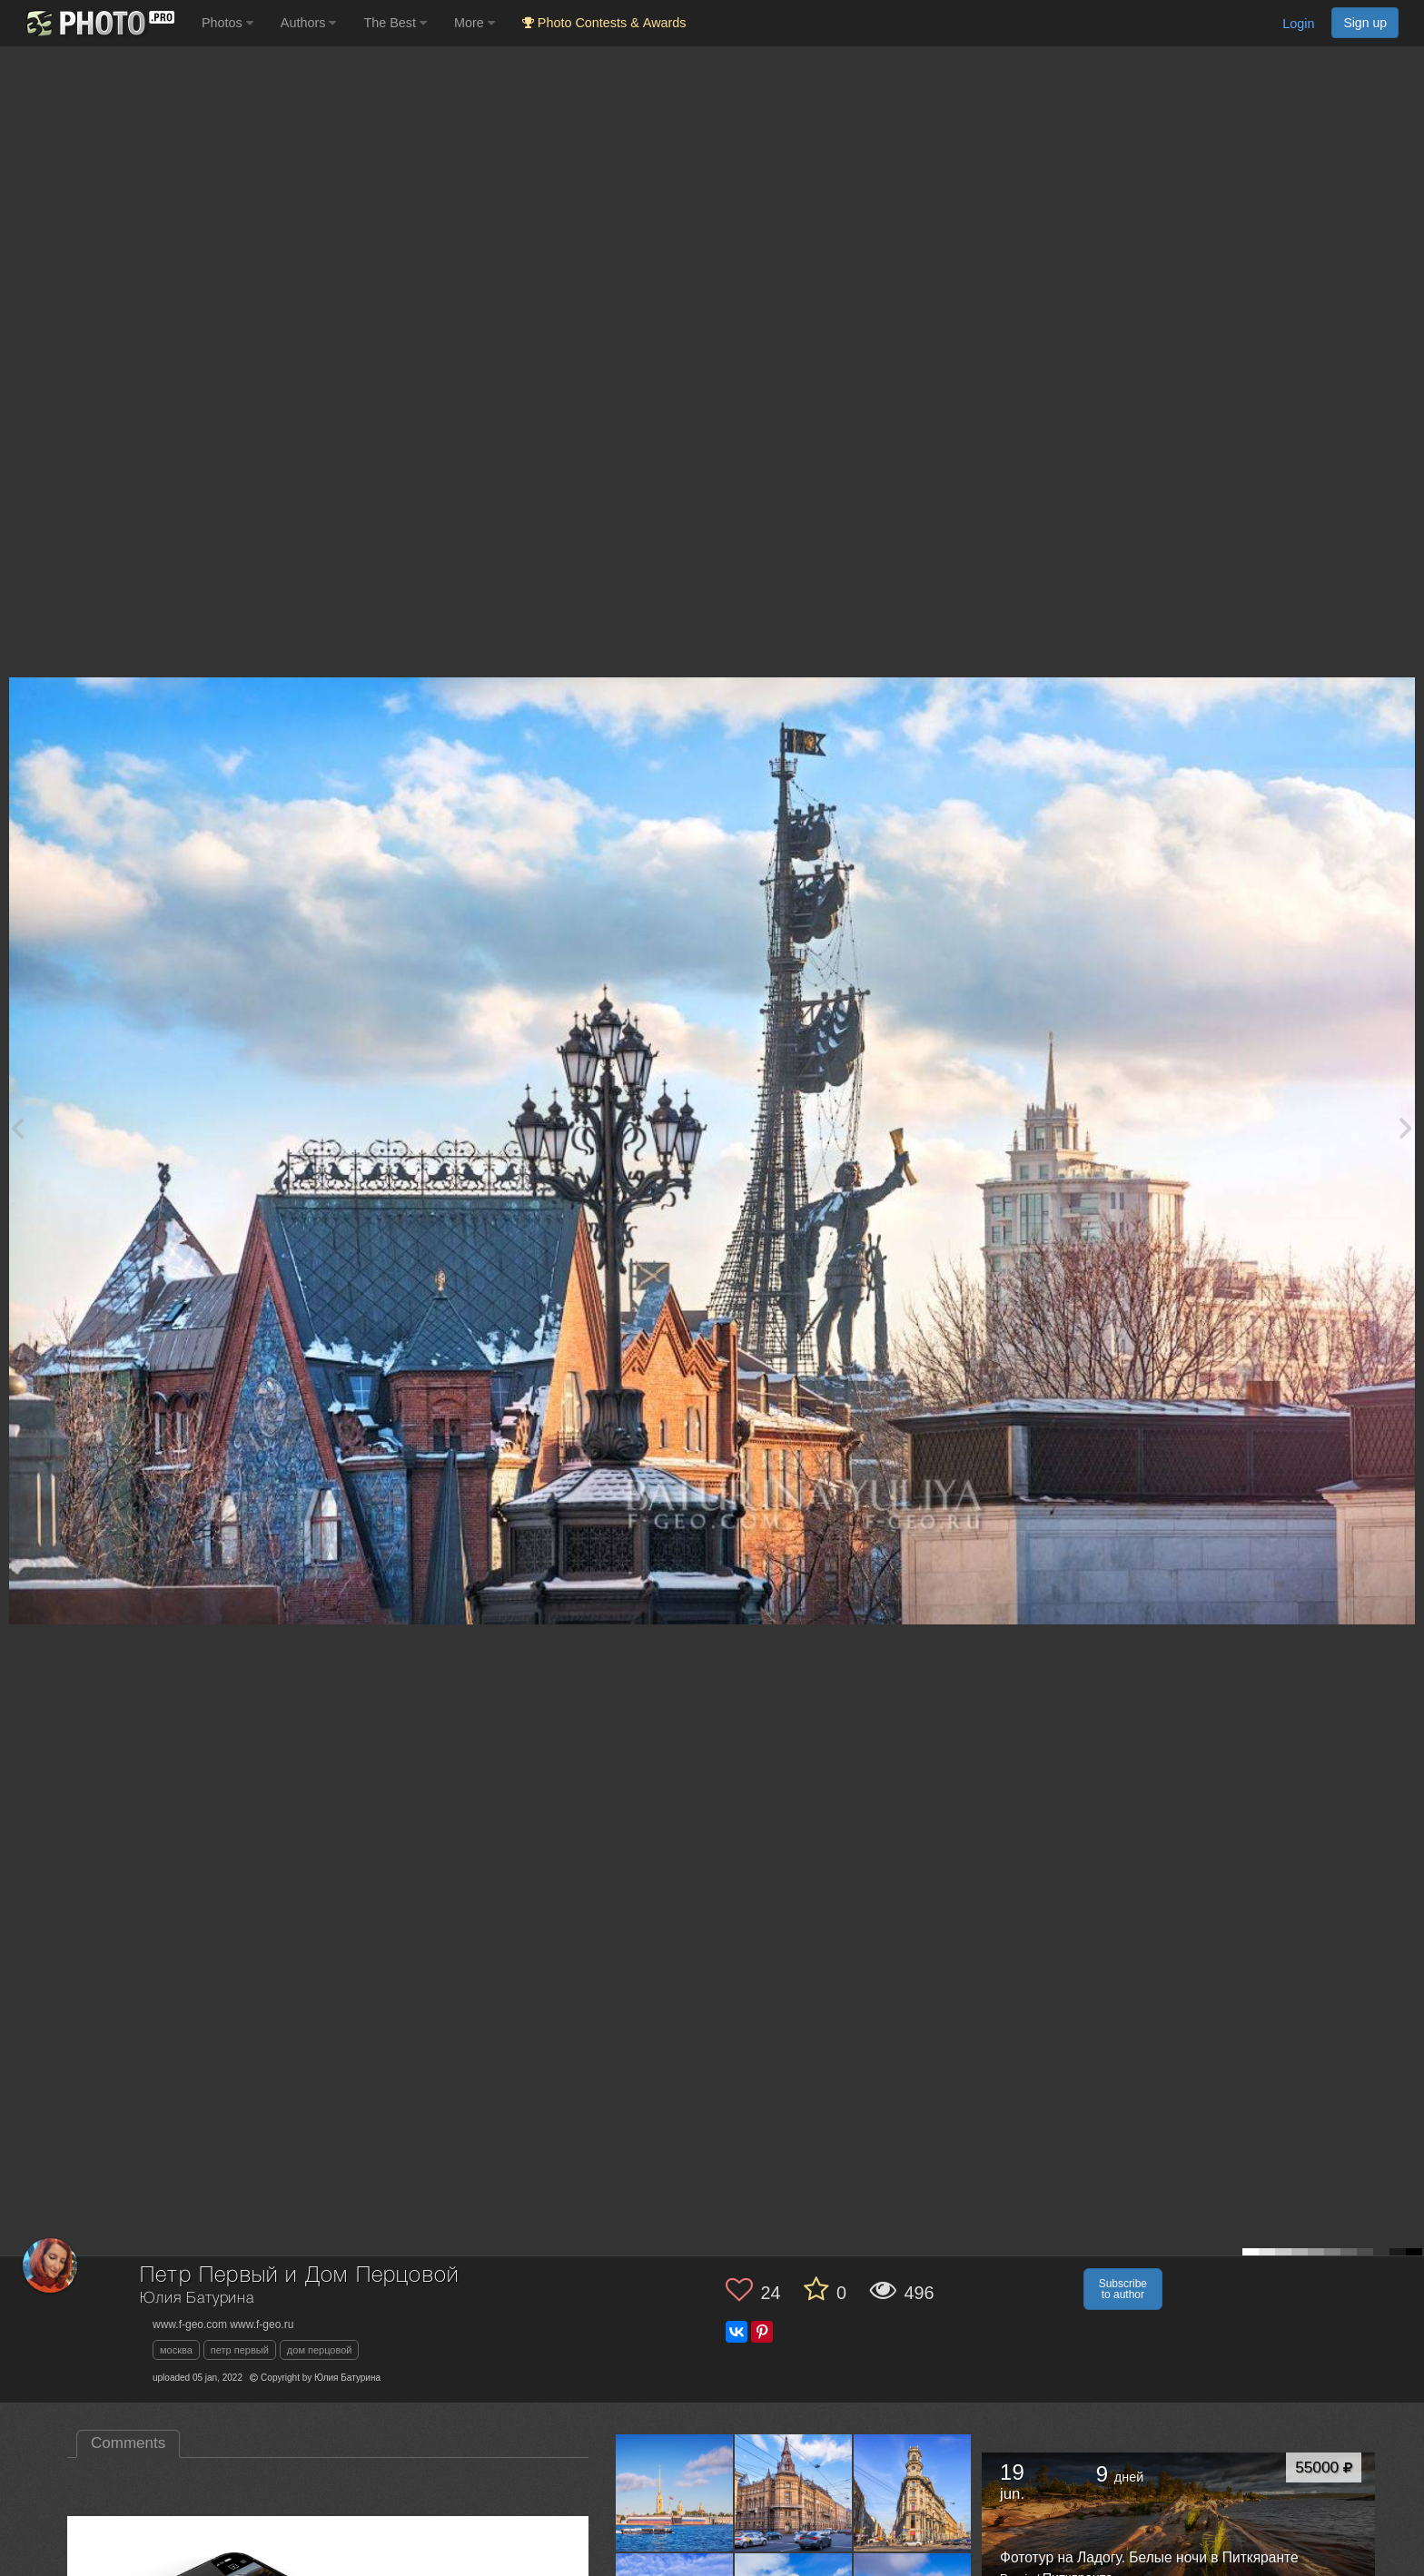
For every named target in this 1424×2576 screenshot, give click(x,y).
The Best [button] (395, 22)
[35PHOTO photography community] (98, 23)
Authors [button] (309, 22)
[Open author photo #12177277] (913, 2492)
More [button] (474, 22)
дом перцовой (319, 2349)
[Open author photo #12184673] (675, 2492)
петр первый (240, 2349)
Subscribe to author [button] (1123, 2289)
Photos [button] (227, 22)
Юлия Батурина (197, 2298)
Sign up (1365, 22)
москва (176, 2349)
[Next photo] (1405, 1127)
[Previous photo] (17, 1127)
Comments (128, 2443)
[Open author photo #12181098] (794, 2492)
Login (1298, 23)
